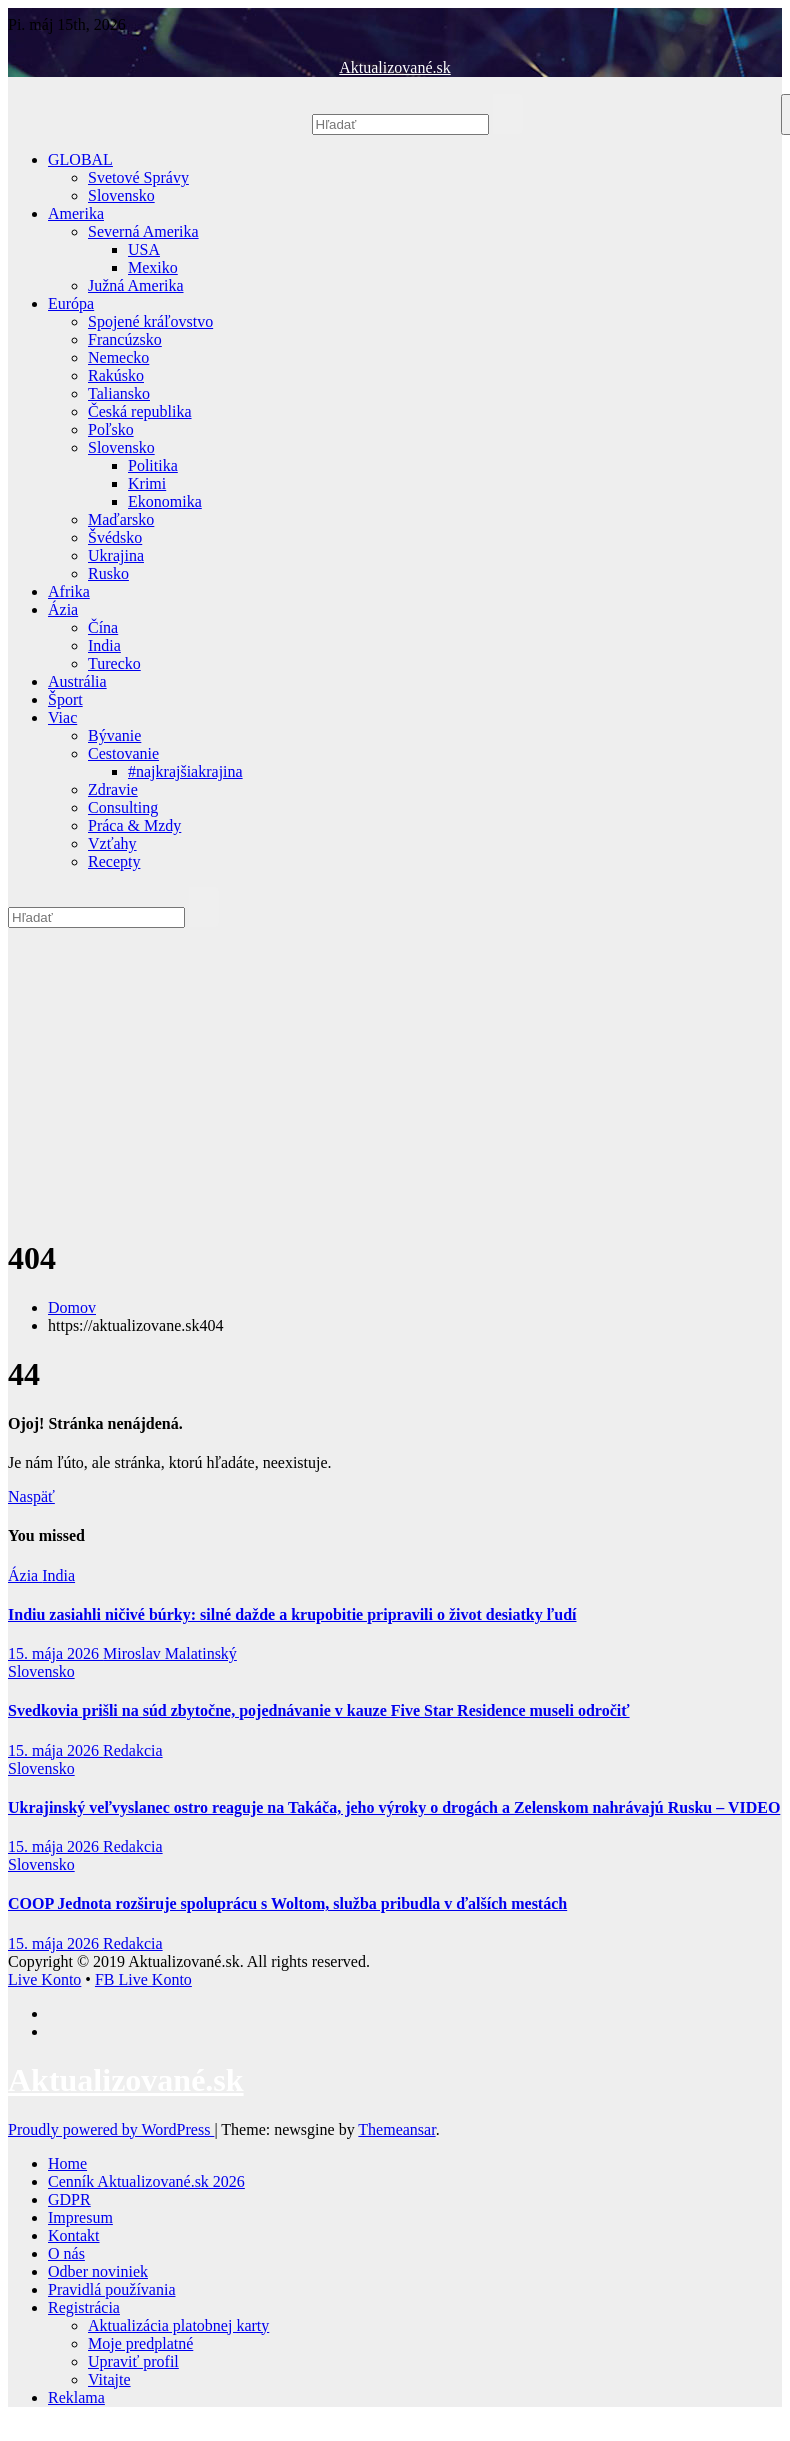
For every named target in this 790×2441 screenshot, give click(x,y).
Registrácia (84, 2307)
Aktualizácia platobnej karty (178, 2325)
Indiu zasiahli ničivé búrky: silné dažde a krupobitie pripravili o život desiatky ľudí (292, 1614)
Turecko (114, 663)
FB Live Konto (143, 1979)
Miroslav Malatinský (170, 1653)
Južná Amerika (136, 285)
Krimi (147, 483)
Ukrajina (116, 555)
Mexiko (153, 267)
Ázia (63, 609)
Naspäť (31, 1496)
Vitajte (109, 2379)
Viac (62, 717)
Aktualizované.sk (395, 67)
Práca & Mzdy (134, 825)
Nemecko (118, 357)
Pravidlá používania (112, 2289)
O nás (66, 2253)
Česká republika (140, 411)
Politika (153, 465)
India (104, 645)
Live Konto (44, 1979)
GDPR (69, 2199)
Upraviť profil (133, 2361)
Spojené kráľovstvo (150, 321)
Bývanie (114, 735)
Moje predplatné (140, 2343)
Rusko (108, 573)
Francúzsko (125, 339)
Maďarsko (121, 519)
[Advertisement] (395, 1079)
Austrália (77, 681)
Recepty (114, 861)
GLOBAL (80, 159)
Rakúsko (116, 375)
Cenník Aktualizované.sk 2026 (146, 2181)
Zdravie (113, 789)
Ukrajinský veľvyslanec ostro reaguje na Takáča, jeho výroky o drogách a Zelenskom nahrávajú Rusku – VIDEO (394, 1807)
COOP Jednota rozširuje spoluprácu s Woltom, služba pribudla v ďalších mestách (287, 1903)
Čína (103, 627)
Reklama (76, 2397)
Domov (72, 1307)
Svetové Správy (138, 177)
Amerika (76, 213)
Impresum (80, 2217)
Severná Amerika (143, 231)
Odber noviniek (98, 2271)
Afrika (69, 591)
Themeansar (396, 2129)
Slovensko (121, 195)
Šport (65, 699)
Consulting (123, 807)
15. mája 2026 (55, 1653)
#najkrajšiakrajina (185, 771)
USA (144, 249)
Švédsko (115, 537)
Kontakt (74, 2235)
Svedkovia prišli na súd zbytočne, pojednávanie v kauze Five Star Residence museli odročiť (319, 1710)
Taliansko (119, 393)
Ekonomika (165, 501)
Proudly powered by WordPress (111, 2129)
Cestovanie (123, 753)
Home (67, 2163)
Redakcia (133, 1750)
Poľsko (111, 429)
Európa (71, 303)
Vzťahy (112, 843)
